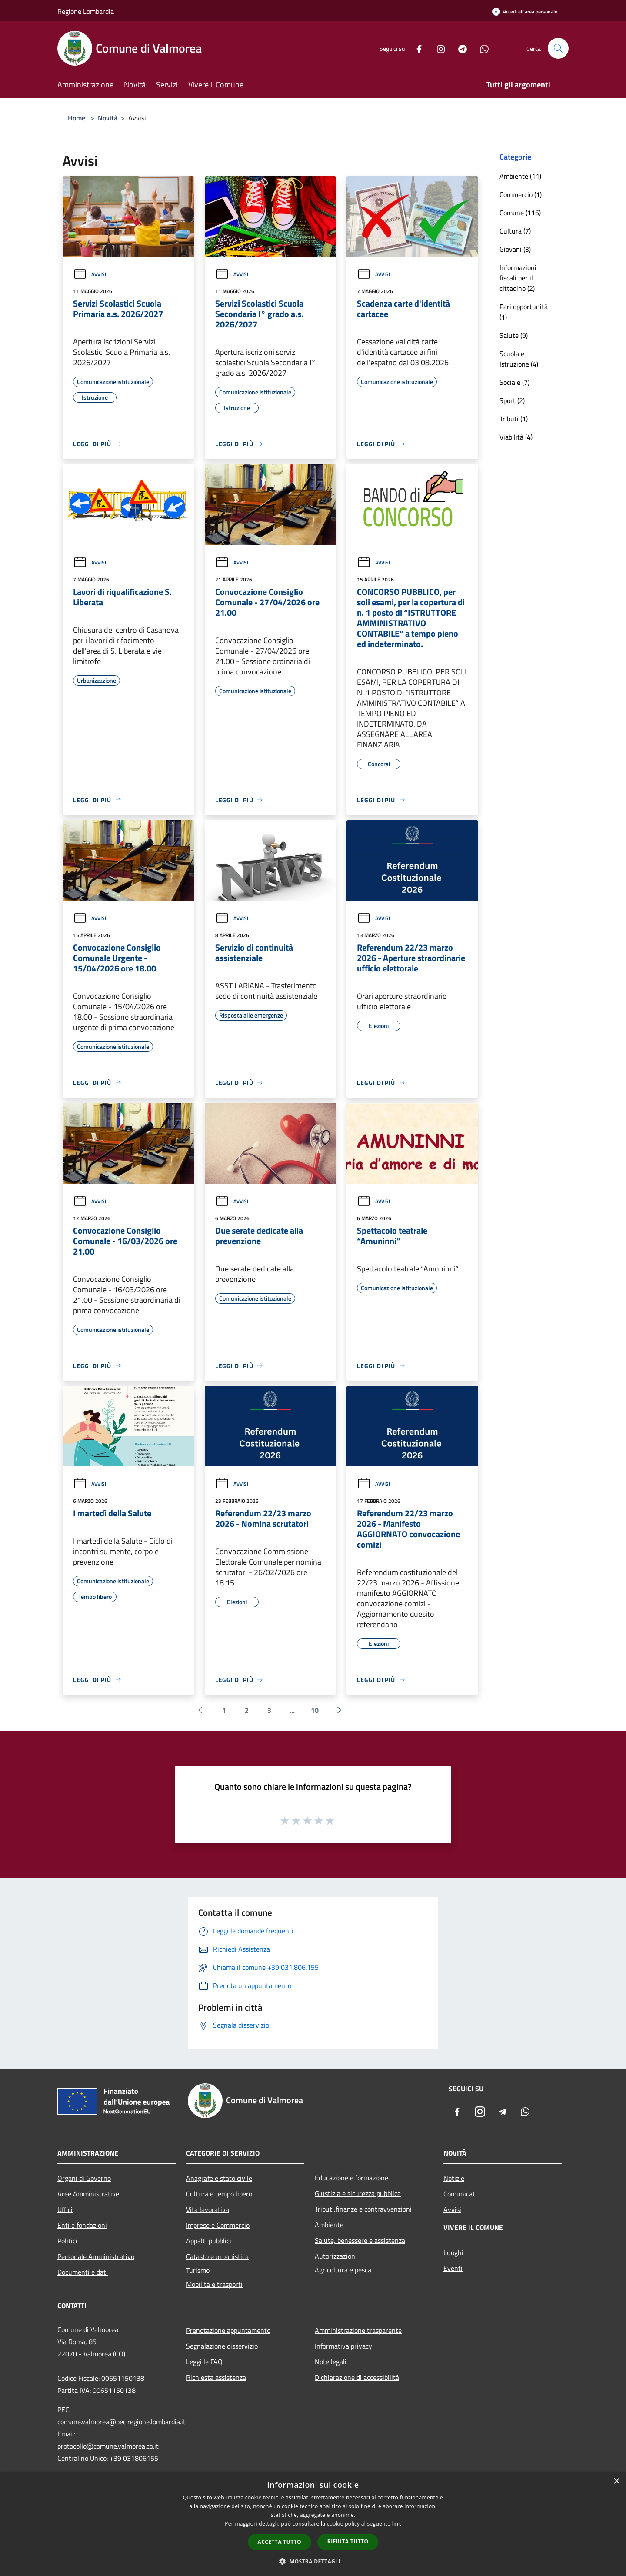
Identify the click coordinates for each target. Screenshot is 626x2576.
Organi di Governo (84, 2178)
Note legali (330, 2361)
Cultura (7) (515, 231)
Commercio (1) (520, 194)
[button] (313, 2561)
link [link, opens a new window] (396, 2523)
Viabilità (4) (516, 437)
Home (76, 118)
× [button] (616, 2481)
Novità (107, 118)
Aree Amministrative (88, 2194)
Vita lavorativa (207, 2209)
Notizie (453, 2178)
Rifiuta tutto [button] (348, 2541)
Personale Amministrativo (95, 2256)
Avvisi (89, 274)
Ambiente (329, 2224)
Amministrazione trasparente (358, 2330)
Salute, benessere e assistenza (360, 2240)
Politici (67, 2241)
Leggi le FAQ (204, 2361)
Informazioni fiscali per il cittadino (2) (517, 278)
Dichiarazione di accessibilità (357, 2377)
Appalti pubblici (208, 2241)
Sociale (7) (514, 382)
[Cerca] (558, 48)
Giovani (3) (515, 249)
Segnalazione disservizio (222, 2346)
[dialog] (313, 2524)
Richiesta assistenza (216, 2377)
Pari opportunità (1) (523, 311)
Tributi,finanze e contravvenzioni (363, 2209)
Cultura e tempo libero (219, 2194)
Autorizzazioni (336, 2256)
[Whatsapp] (480, 48)
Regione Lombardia (85, 11)
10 (315, 1710)
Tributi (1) (513, 419)
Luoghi (453, 2252)
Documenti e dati (82, 2272)
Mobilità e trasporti (214, 2284)
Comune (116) (520, 212)
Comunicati (460, 2194)
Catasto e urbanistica (217, 2256)
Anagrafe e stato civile (219, 2178)
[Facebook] (415, 48)
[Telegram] (459, 48)
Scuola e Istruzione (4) (518, 358)
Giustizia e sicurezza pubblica (358, 2193)
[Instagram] (437, 48)
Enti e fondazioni (82, 2225)
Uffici (65, 2209)
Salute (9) (513, 335)
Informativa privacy (343, 2346)
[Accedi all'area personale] (525, 11)
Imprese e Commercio (218, 2225)
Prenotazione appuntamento (228, 2330)
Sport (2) (512, 400)
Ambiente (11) (520, 176)
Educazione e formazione (351, 2177)
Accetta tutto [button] (279, 2542)
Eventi (453, 2268)
